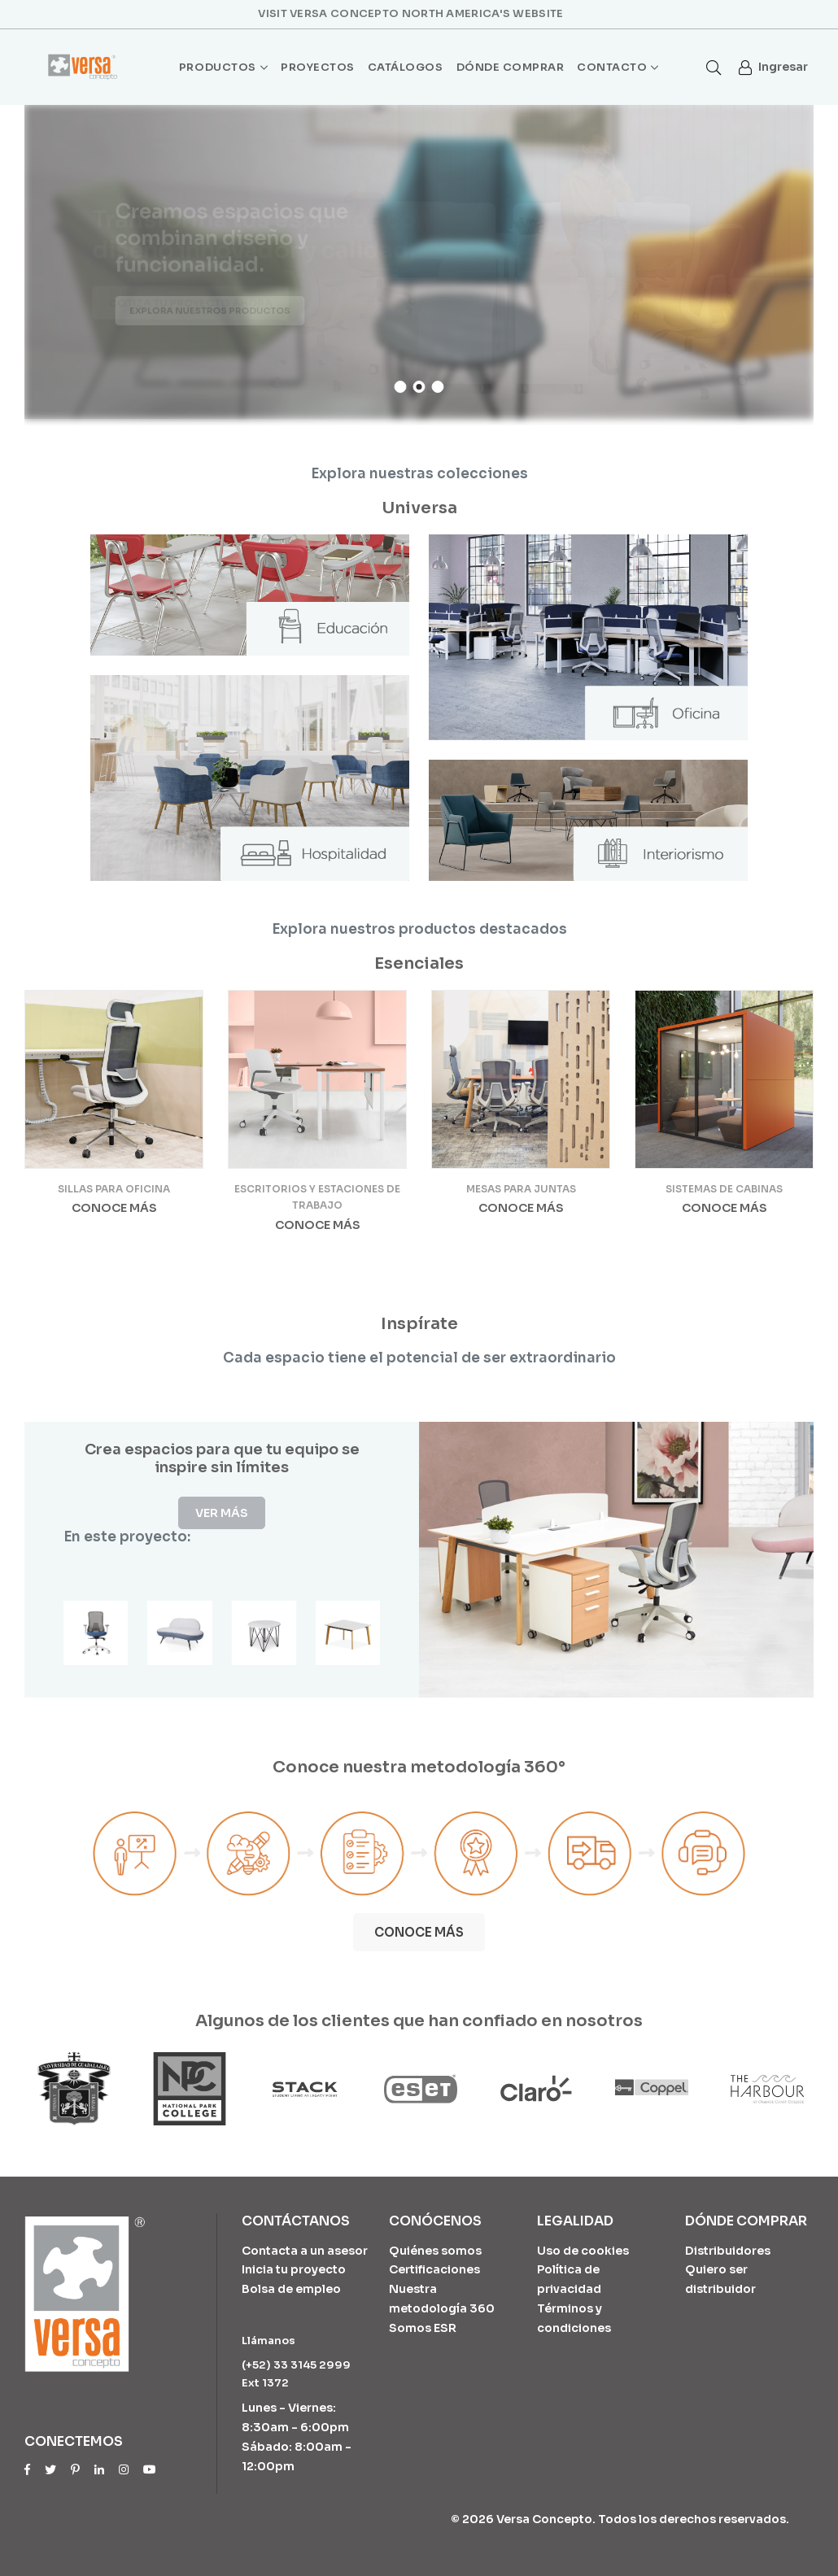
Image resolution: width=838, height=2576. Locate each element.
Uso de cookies (583, 2250)
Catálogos (405, 67)
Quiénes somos (435, 2250)
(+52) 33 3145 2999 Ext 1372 (296, 2374)
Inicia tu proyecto (294, 2269)
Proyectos (318, 67)
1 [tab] (401, 387)
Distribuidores (727, 2250)
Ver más (221, 1513)
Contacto (618, 67)
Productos (223, 67)
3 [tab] (438, 387)
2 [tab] (419, 387)
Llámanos (268, 2340)
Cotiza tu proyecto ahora (188, 304)
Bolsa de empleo (291, 2289)
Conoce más (114, 1208)
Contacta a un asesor (305, 2250)
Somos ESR (422, 2328)
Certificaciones (434, 2269)
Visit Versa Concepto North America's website (410, 13)
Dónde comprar (510, 67)
